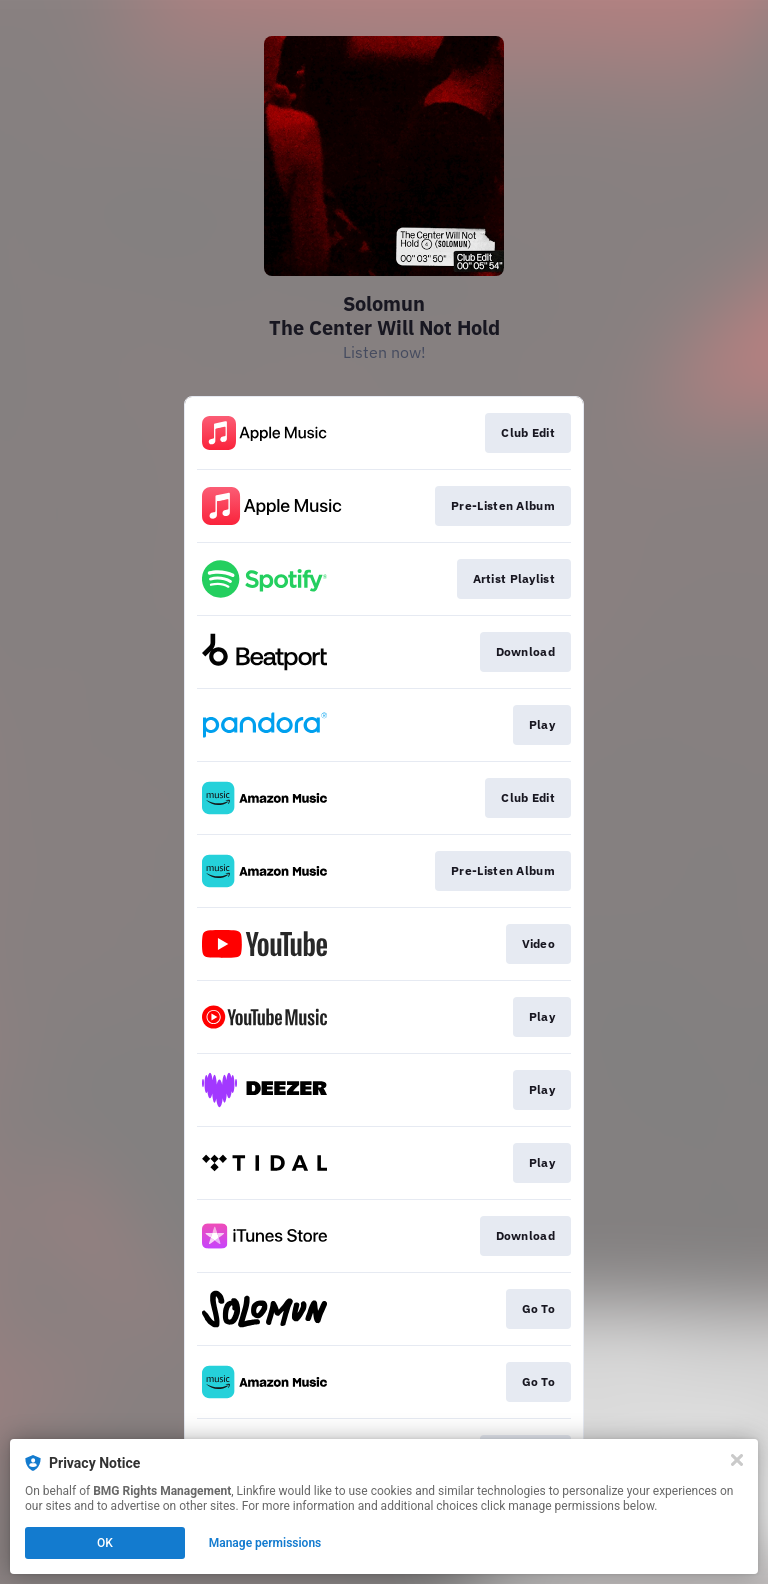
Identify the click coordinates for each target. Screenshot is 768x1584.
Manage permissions (265, 1543)
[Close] (737, 1460)
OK (105, 1543)
